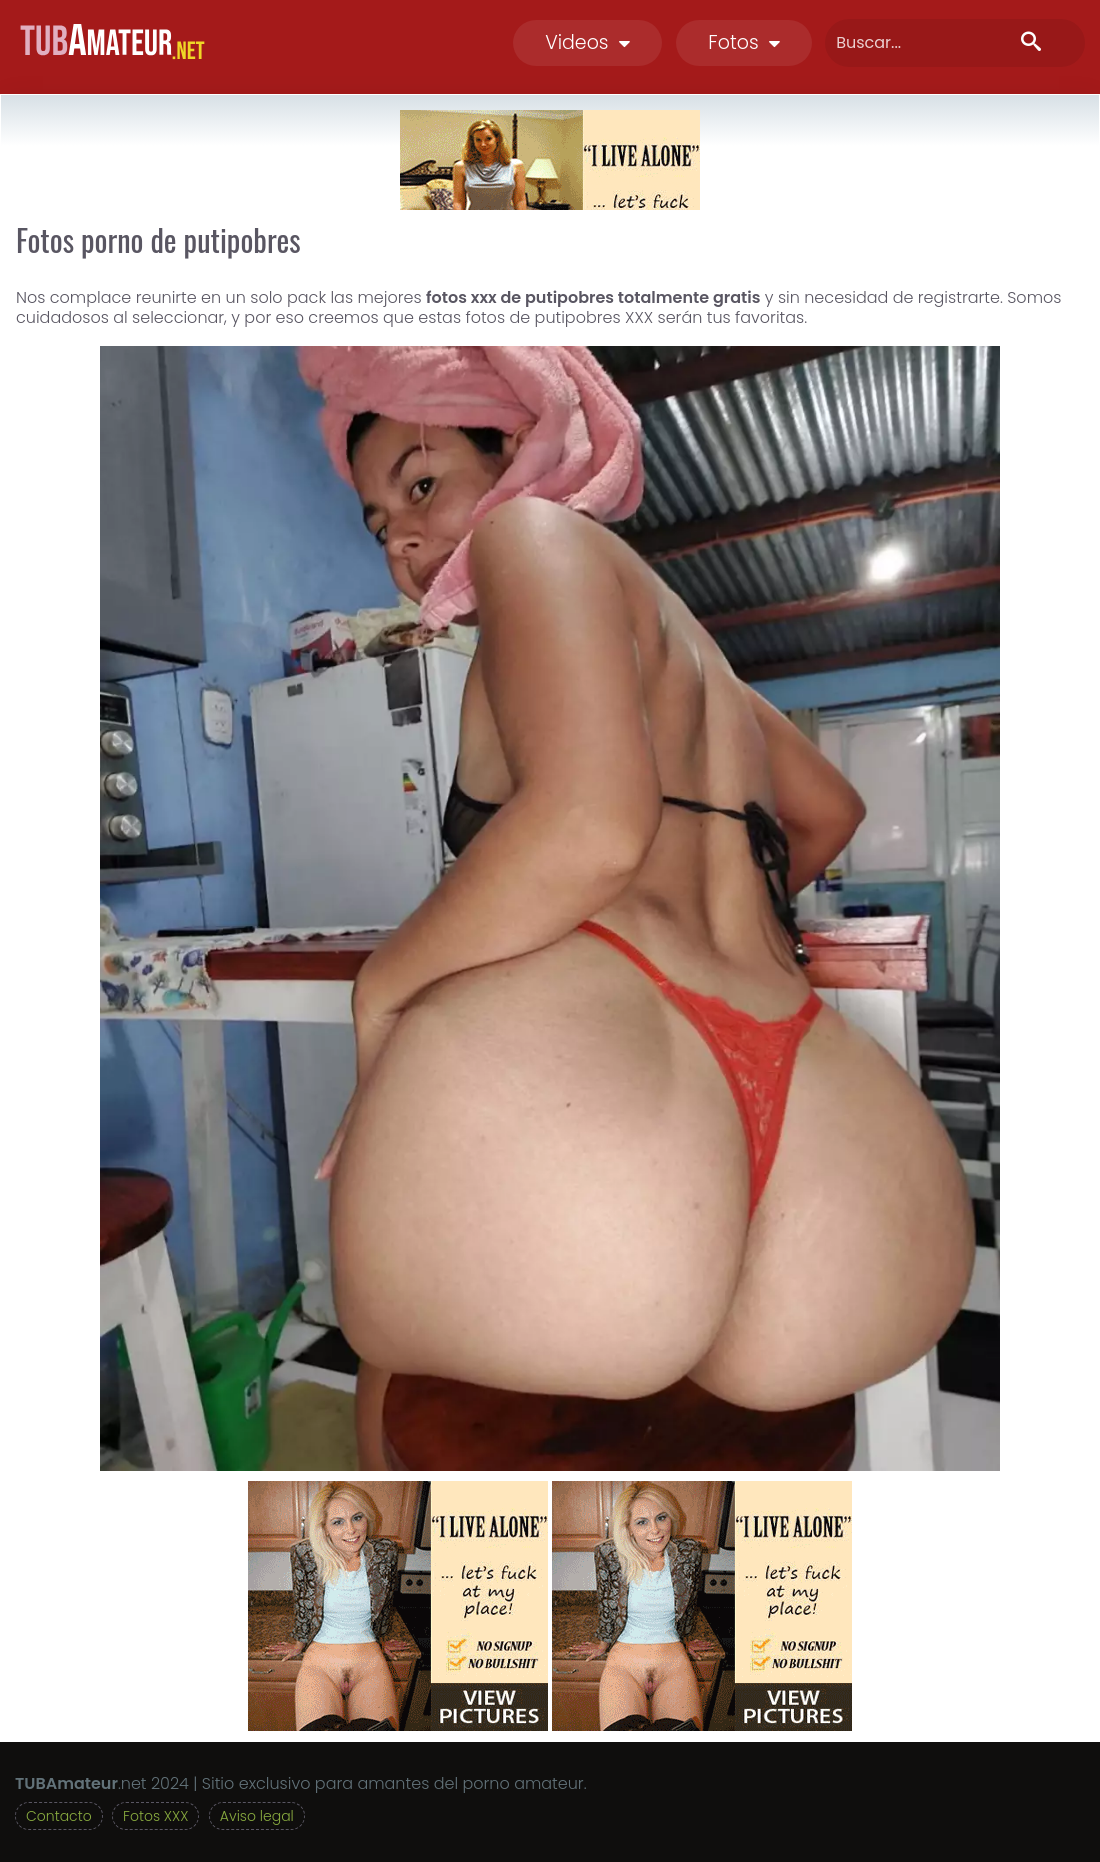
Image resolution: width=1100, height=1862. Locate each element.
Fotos (744, 42)
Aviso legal (257, 1816)
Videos (587, 42)
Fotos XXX (155, 1816)
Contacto (59, 1816)
